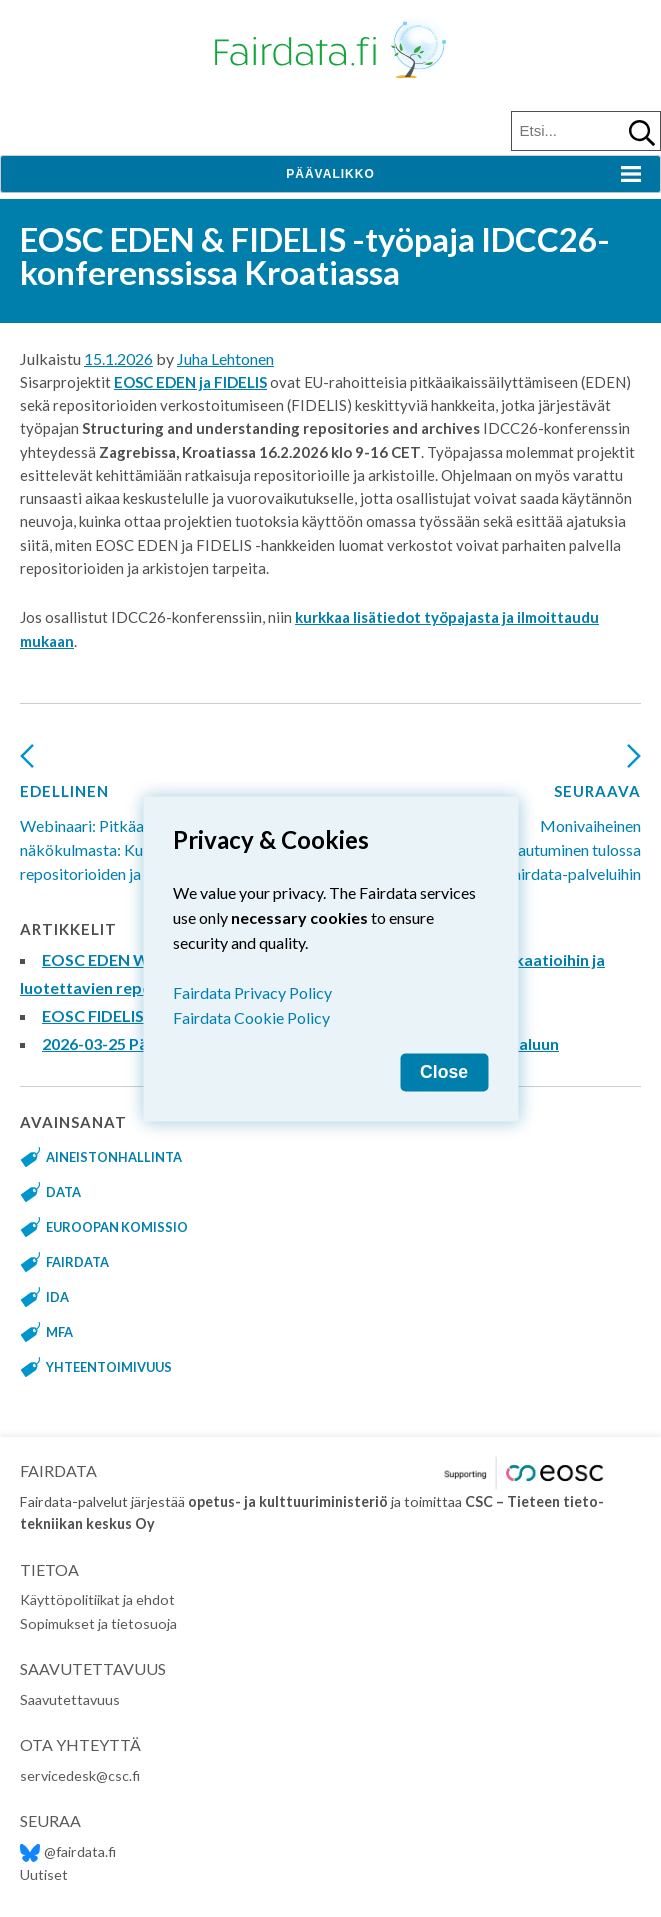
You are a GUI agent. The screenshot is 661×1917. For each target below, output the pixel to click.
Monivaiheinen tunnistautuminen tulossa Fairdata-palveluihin (548, 820)
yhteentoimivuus (109, 1367)
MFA (59, 1332)
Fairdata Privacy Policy (252, 991)
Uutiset (44, 1874)
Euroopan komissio (117, 1227)
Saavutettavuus (70, 1699)
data (63, 1192)
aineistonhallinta (114, 1157)
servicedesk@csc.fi (80, 1775)
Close (444, 1071)
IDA (57, 1297)
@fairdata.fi (68, 1851)
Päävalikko (330, 174)
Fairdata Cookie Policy (251, 1016)
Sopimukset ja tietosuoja (98, 1623)
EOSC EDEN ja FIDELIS (190, 382)
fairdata (77, 1262)
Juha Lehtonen (225, 358)
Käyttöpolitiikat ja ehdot (97, 1599)
